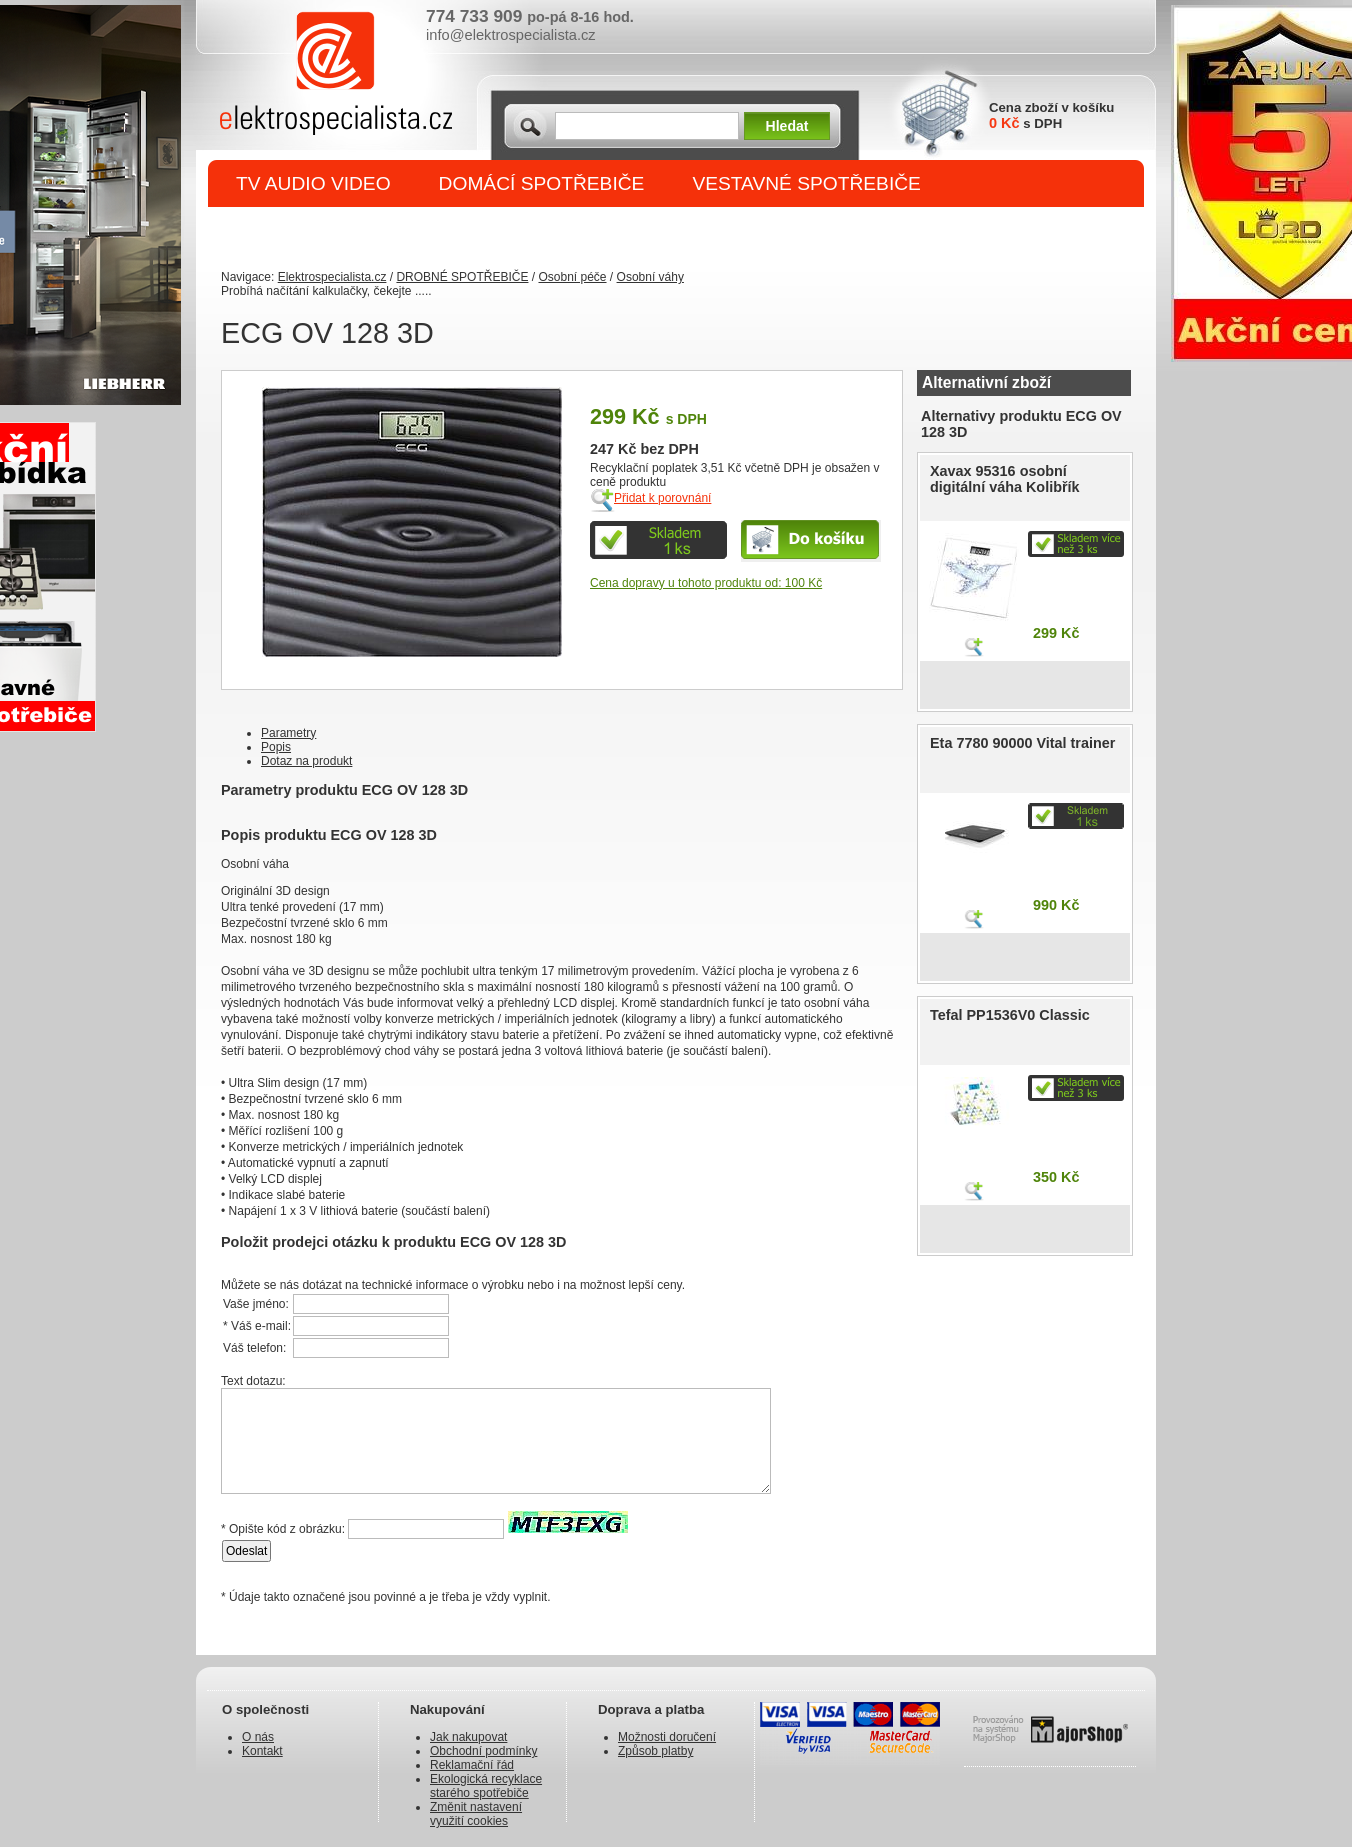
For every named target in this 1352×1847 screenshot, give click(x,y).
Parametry (288, 733)
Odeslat (246, 1551)
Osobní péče (572, 277)
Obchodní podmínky (483, 1751)
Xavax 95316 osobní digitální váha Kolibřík (1005, 479)
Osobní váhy (650, 277)
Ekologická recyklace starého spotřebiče (486, 1786)
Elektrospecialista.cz (332, 277)
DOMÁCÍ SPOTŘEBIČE (542, 183)
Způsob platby (655, 1751)
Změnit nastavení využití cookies (476, 1814)
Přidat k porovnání (662, 498)
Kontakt (262, 1751)
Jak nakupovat (468, 1737)
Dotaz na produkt (306, 761)
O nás (258, 1737)
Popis (276, 747)
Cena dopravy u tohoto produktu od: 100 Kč (706, 583)
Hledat (787, 126)
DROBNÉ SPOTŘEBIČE (341, 231)
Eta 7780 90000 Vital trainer (1022, 743)
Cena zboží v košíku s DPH (1051, 115)
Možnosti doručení (667, 1737)
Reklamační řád (472, 1765)
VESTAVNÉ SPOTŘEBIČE (806, 183)
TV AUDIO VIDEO (313, 183)
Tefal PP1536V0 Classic (1010, 1015)
